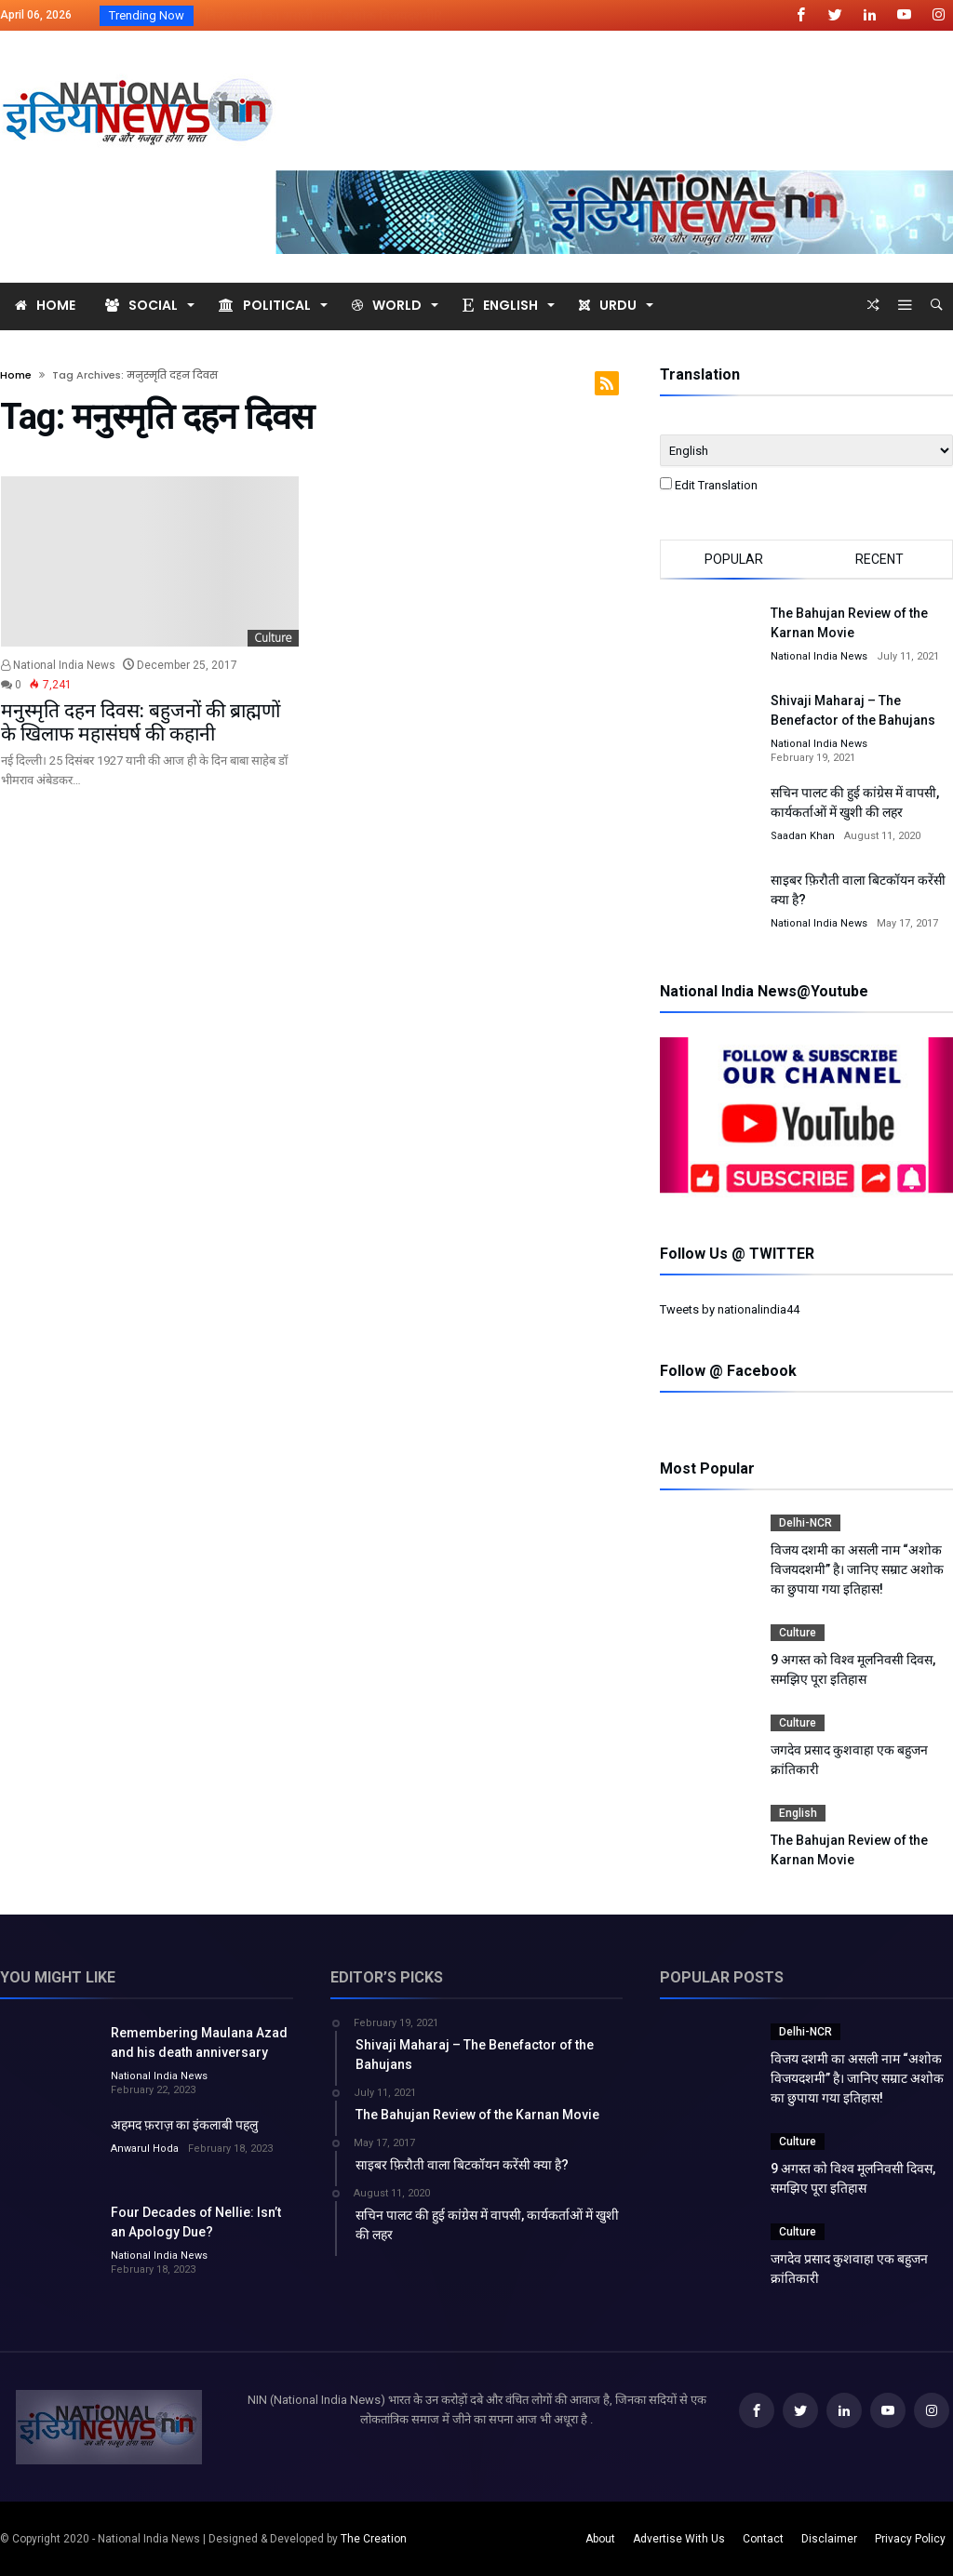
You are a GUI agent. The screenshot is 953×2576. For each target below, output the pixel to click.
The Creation (374, 2538)
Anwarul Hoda (145, 2148)
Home (16, 374)
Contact (763, 2538)
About (600, 2538)
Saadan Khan (803, 836)
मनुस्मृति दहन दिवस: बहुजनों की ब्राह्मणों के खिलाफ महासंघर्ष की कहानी (140, 722)
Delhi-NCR (805, 1522)
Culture (273, 638)
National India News (58, 665)
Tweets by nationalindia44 (729, 1309)
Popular (734, 559)
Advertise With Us (679, 2538)
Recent (879, 559)
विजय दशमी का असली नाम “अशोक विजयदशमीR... (324, 15)
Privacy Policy (910, 2538)
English (798, 1813)
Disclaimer (829, 2538)
